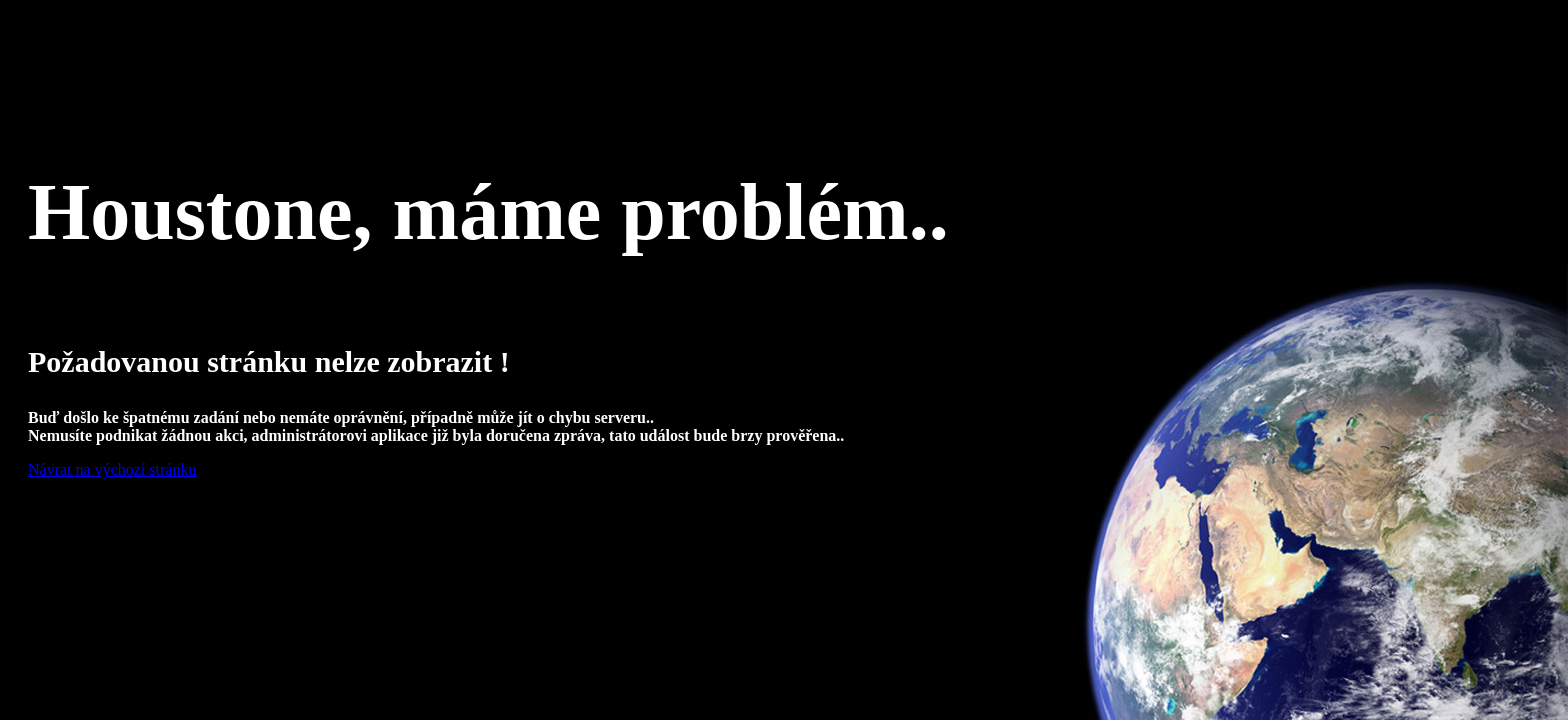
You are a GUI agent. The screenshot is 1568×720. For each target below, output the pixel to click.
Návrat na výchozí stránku (112, 469)
